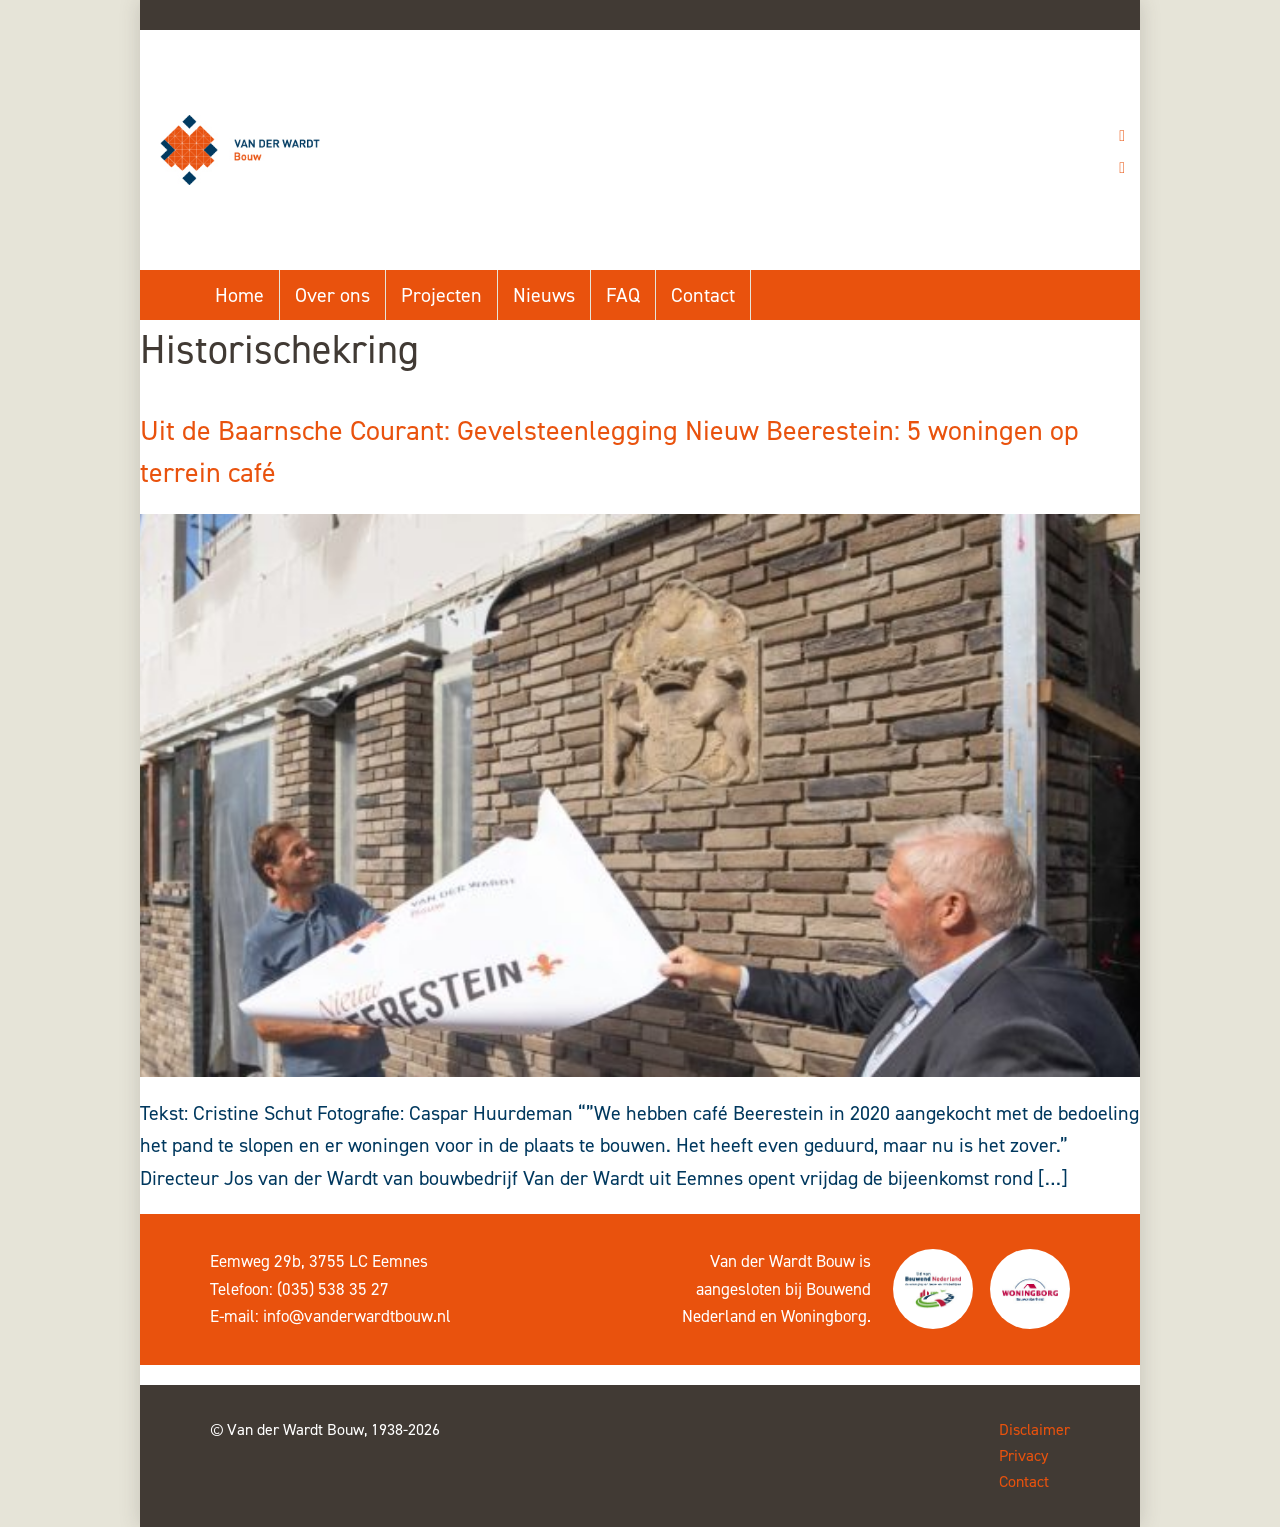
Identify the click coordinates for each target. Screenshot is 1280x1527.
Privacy (1023, 1455)
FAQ (623, 295)
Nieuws (544, 295)
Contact (703, 295)
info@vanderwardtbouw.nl (357, 1316)
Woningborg (824, 1316)
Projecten (441, 295)
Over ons (332, 295)
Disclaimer (1034, 1429)
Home (239, 295)
